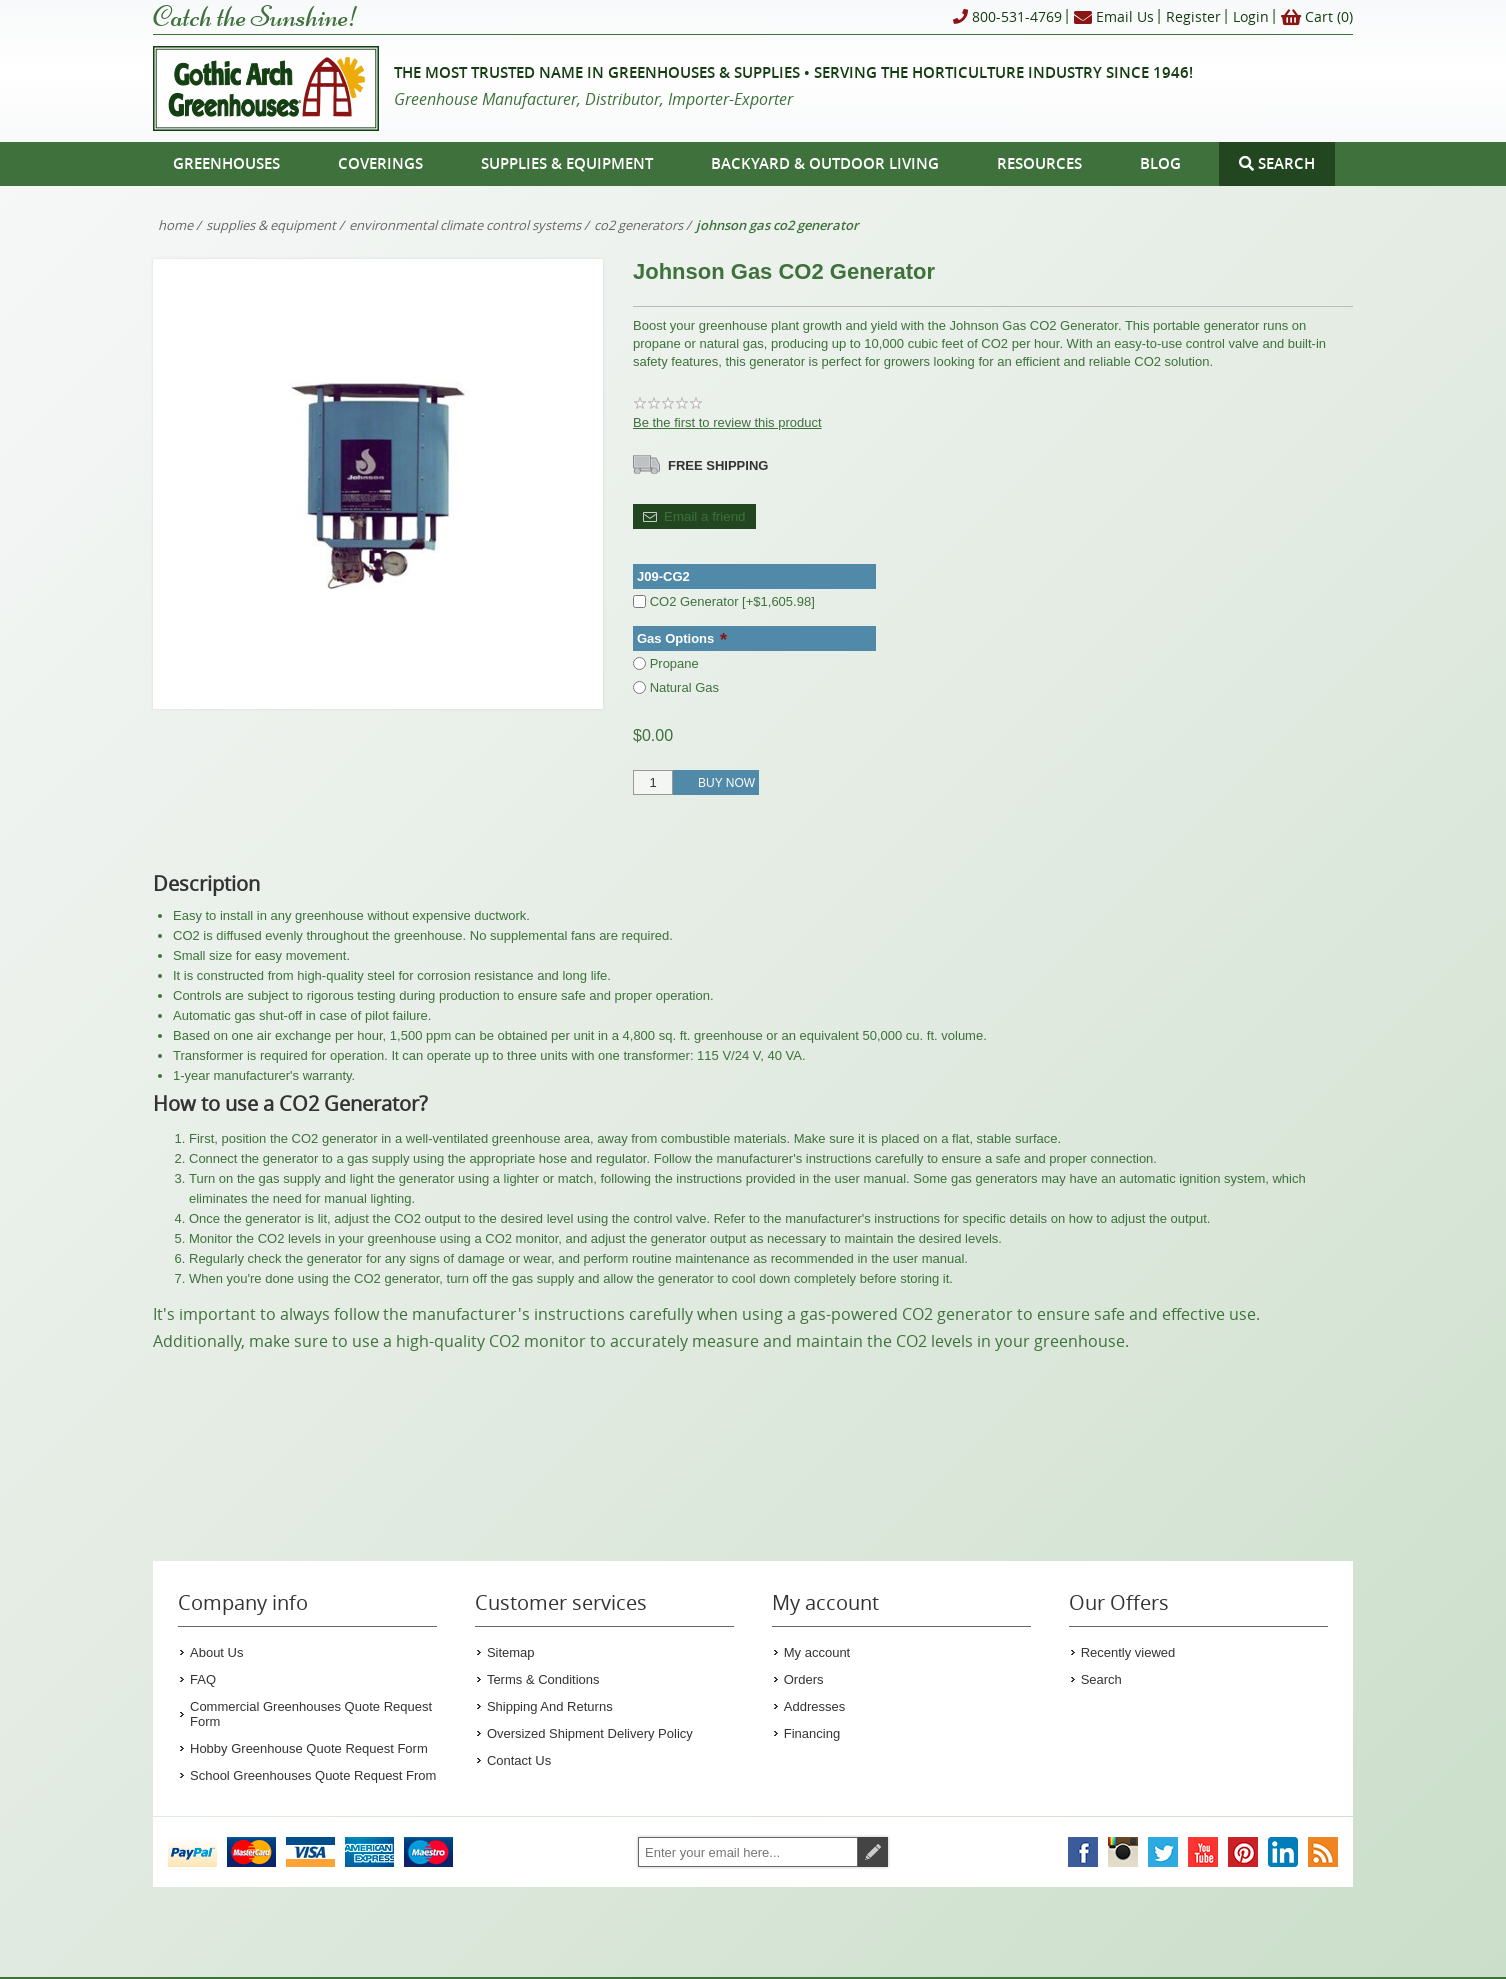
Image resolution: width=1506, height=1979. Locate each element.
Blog (1160, 163)
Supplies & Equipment (567, 163)
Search (1101, 1679)
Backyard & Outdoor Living (825, 163)
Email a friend (705, 516)
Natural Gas (684, 686)
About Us (216, 1652)
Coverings (380, 163)
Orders (804, 1679)
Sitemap (511, 1652)
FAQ (203, 1679)
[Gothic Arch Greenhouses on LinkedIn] (1283, 1852)
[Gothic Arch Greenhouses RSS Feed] (1323, 1852)
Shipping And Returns (550, 1706)
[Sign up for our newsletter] (748, 1852)
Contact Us (519, 1760)
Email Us (1114, 17)
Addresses (814, 1706)
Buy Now (726, 783)
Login (1251, 16)
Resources (1039, 163)
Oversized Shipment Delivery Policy (590, 1733)
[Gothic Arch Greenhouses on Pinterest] (1243, 1852)
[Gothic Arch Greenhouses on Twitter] (1163, 1852)
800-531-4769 (1007, 17)
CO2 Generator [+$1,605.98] (732, 601)
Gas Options (677, 638)
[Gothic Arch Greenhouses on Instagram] (1123, 1852)
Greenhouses (226, 163)
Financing (812, 1733)
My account (817, 1652)
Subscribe (873, 1852)
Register (1193, 16)
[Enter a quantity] (653, 782)
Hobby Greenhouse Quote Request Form (309, 1748)
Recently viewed (1128, 1652)
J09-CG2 (663, 576)
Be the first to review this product (727, 422)
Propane (674, 663)
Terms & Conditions (543, 1679)
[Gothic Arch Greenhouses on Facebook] (1083, 1852)
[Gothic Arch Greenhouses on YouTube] (1203, 1852)
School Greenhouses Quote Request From (313, 1775)
